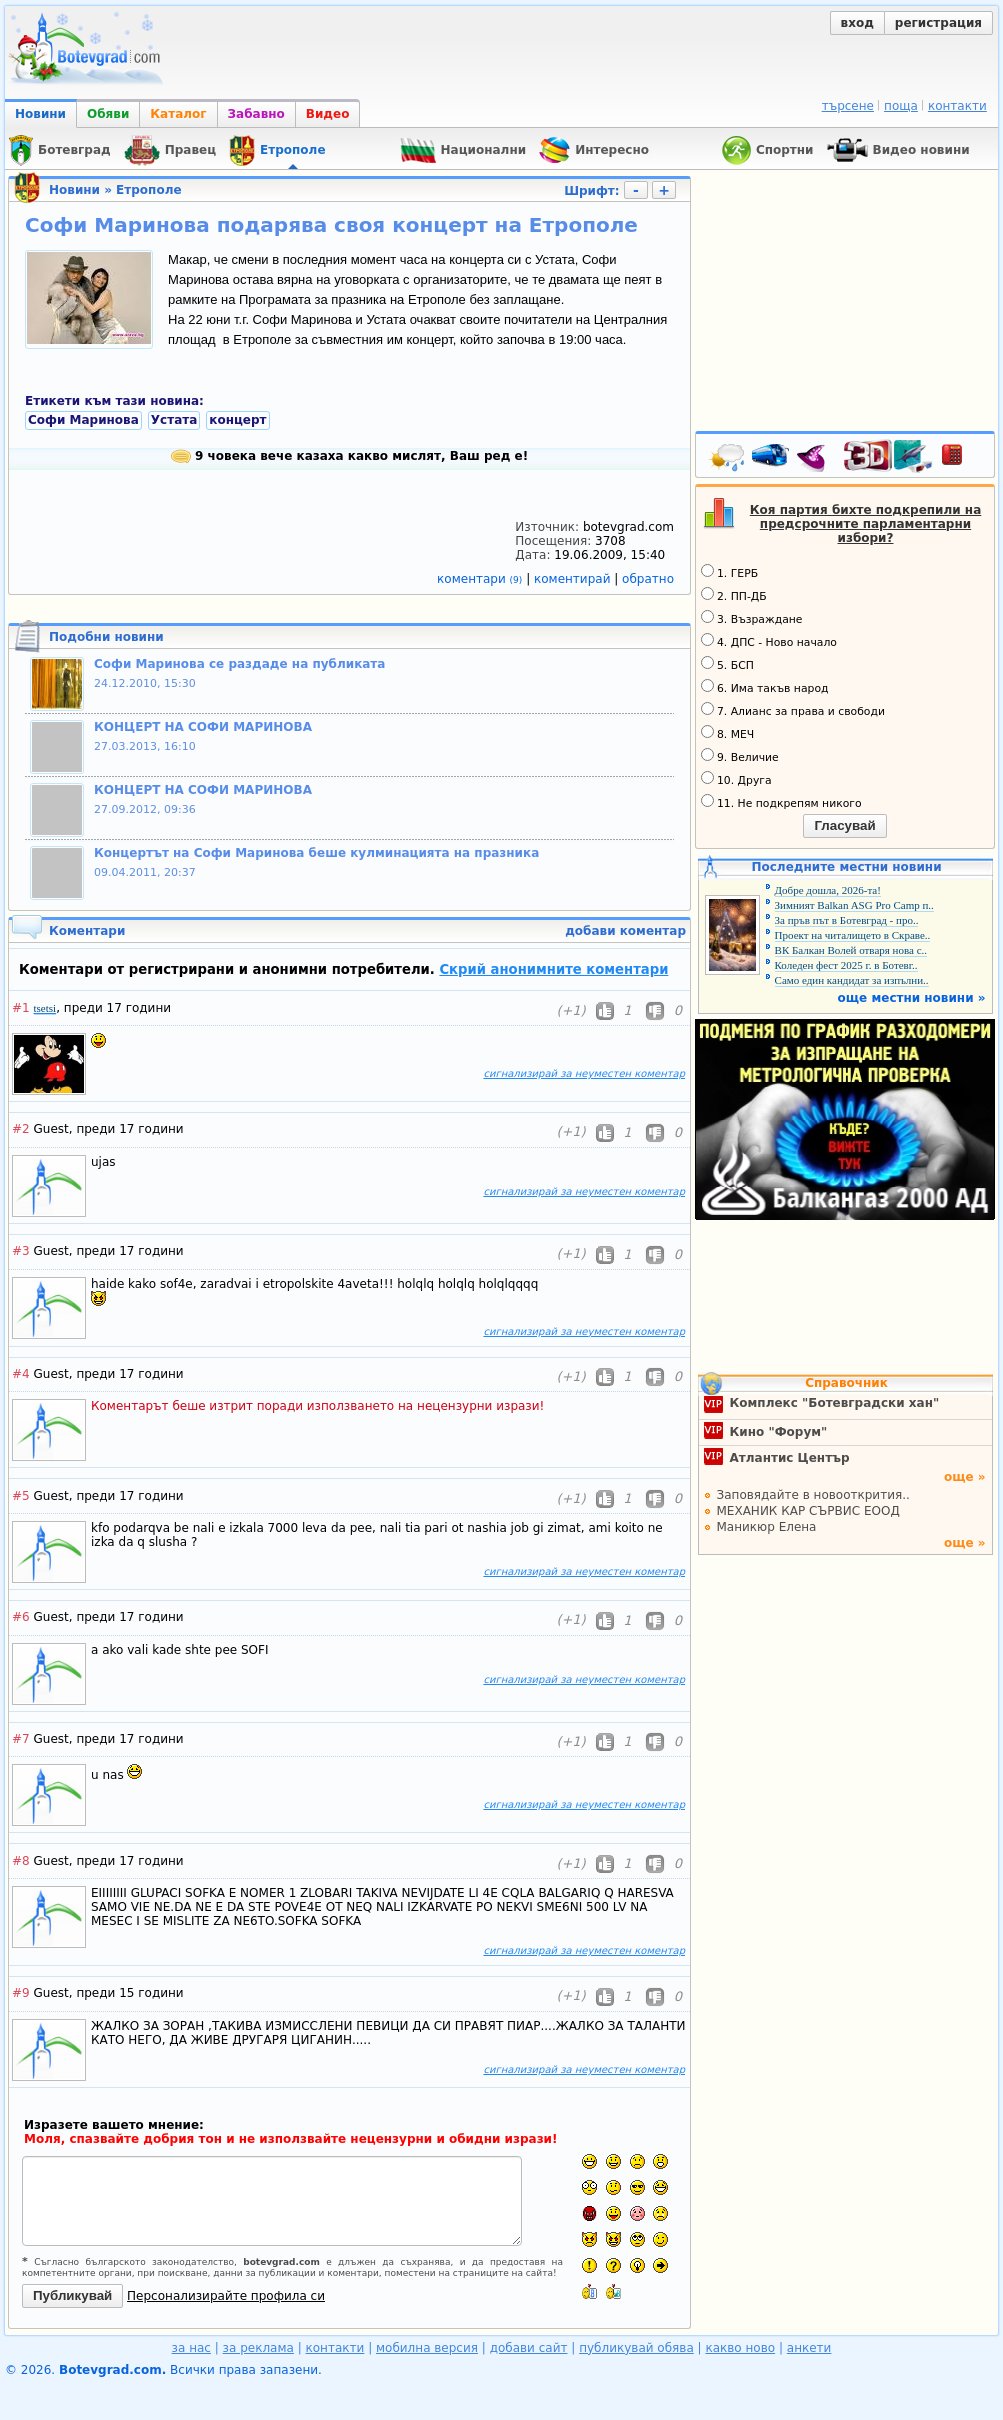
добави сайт (529, 2348)
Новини (40, 114)
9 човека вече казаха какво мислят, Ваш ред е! (349, 456)
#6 (21, 1617)
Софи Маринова (83, 420)
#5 (21, 1496)
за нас (191, 2348)
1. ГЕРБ (729, 572)
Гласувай (844, 825)
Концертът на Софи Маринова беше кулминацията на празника (316, 853)
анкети (809, 2348)
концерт (237, 420)
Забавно (256, 114)
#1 (21, 1008)
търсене (848, 106)
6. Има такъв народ (764, 687)
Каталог (178, 114)
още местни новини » (912, 998)
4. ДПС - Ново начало (769, 641)
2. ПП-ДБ (734, 595)
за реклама (258, 2348)
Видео (328, 114)
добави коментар (625, 931)
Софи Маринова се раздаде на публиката (239, 664)
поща (901, 106)
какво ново (740, 2348)
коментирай (574, 579)
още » (965, 1477)
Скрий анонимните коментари (553, 969)
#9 (21, 1993)
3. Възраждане (752, 618)
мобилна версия (427, 2348)
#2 (21, 1129)
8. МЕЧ (727, 733)
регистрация (938, 23)
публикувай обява (636, 2348)
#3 (21, 1251)
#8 (21, 1861)
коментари (481, 579)
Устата (174, 420)
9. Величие (740, 756)
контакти (957, 106)
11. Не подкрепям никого (781, 802)
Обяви (108, 114)
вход (857, 23)
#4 (21, 1374)
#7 (21, 1739)
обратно (648, 579)
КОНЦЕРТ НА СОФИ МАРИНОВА (203, 727)
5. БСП (727, 664)
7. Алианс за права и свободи (793, 710)
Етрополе (148, 190)
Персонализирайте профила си (226, 2296)
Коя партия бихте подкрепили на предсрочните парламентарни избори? (866, 524)
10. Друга (736, 779)
